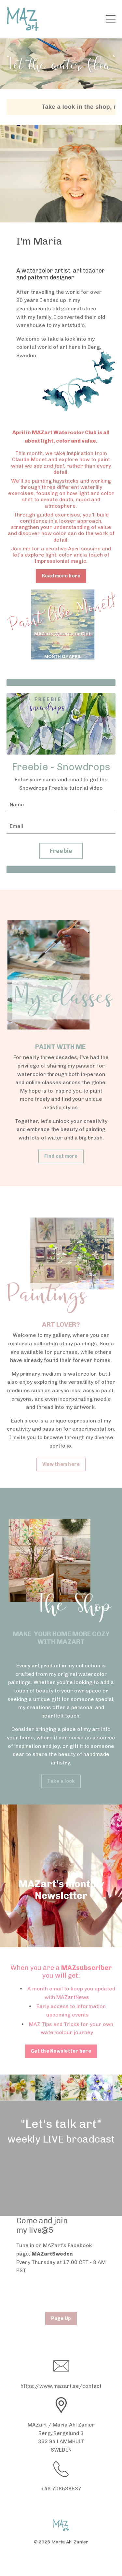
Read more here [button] (61, 576)
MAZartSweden (52, 2254)
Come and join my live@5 (42, 2225)
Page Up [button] (61, 2318)
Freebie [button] (61, 851)
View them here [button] (61, 1464)
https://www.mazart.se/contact (61, 2386)
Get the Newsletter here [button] (61, 2051)
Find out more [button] (60, 1156)
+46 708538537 (61, 2488)
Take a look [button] (61, 1781)
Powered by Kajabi (61, 2559)
